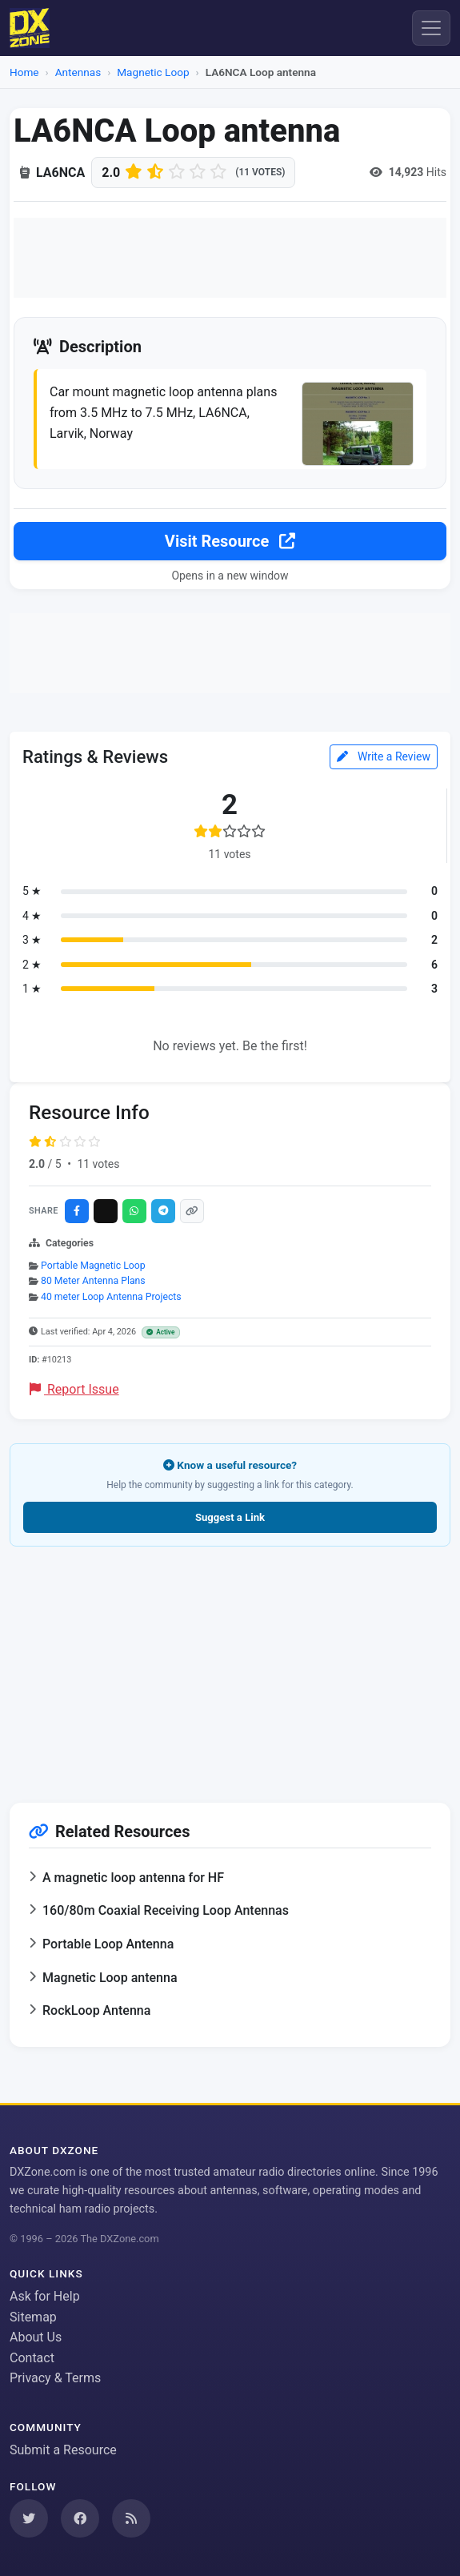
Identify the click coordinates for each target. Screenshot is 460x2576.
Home (24, 72)
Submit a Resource (63, 2450)
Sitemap (33, 2317)
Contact (32, 2357)
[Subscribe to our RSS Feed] (131, 2518)
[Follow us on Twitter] (29, 2518)
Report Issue (74, 1389)
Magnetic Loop (153, 72)
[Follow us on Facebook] (80, 2518)
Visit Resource (230, 541)
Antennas (78, 72)
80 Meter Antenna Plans (93, 1280)
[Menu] (431, 28)
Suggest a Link (230, 1517)
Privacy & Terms (55, 2377)
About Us (36, 2337)
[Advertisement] (230, 258)
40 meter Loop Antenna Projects (111, 1296)
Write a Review (383, 756)
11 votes (98, 1164)
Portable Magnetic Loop (93, 1265)
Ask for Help (45, 2296)
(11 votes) (260, 172)
